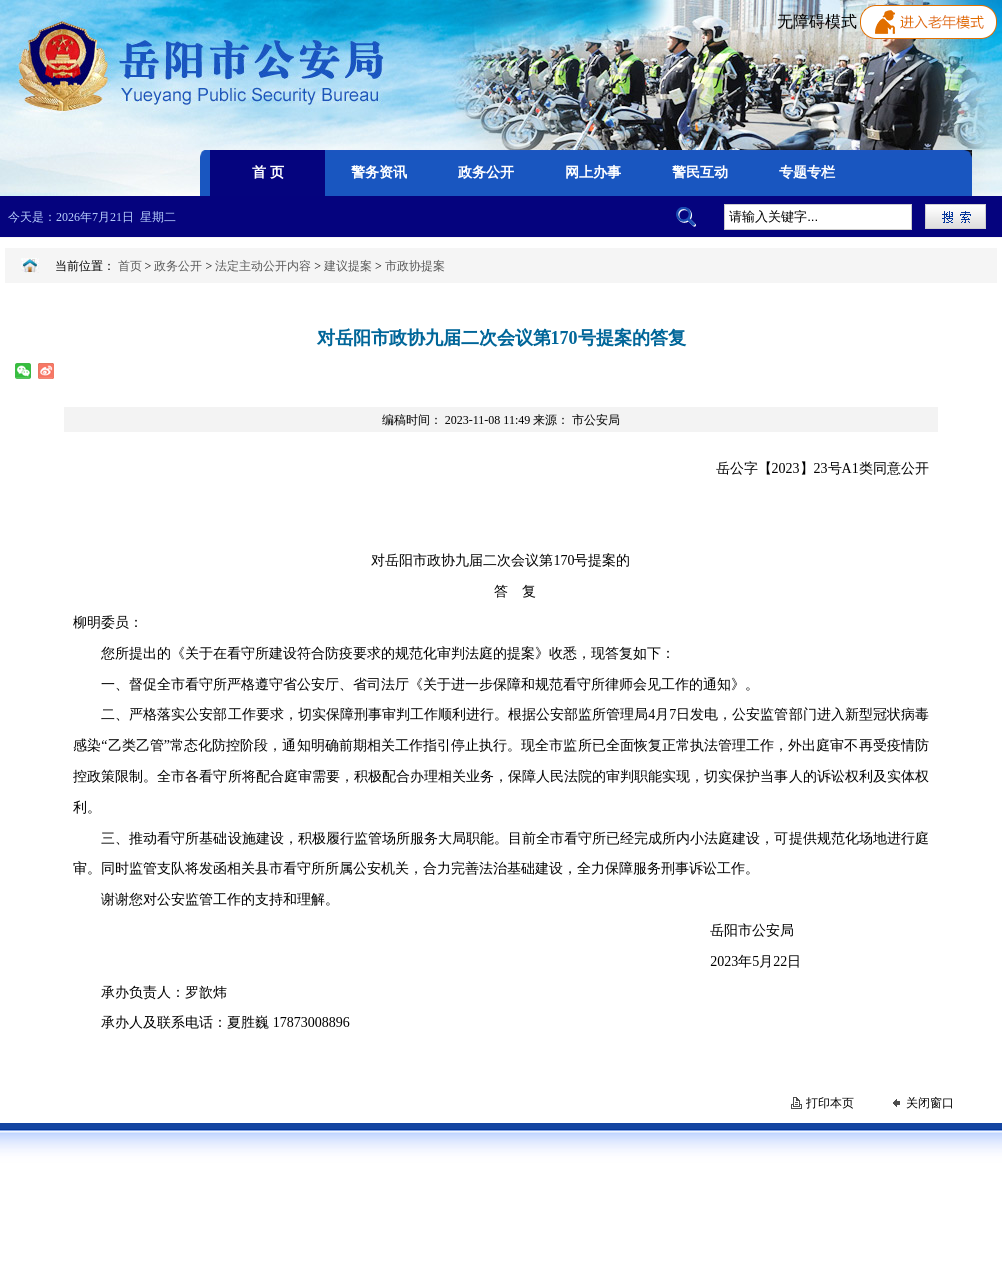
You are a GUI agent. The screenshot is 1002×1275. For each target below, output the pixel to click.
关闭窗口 (930, 1103)
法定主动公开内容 (263, 266)
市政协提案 (415, 266)
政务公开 (178, 266)
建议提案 (348, 266)
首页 (130, 266)
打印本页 (830, 1103)
